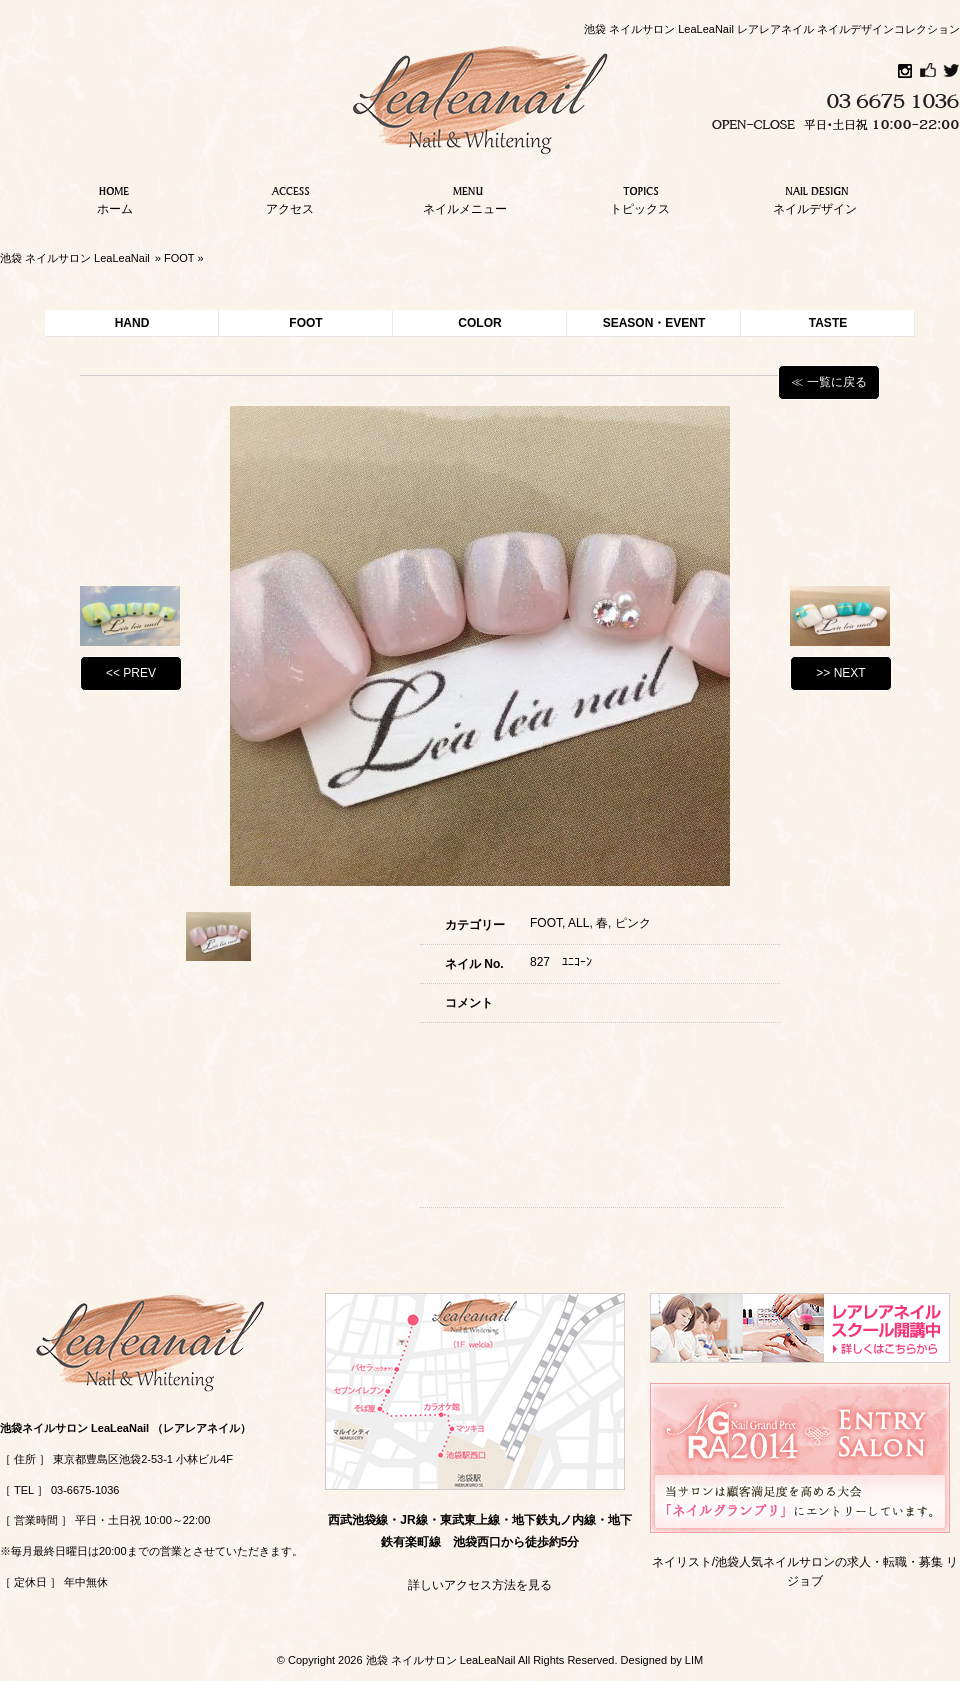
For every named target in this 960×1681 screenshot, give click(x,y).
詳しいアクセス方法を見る (480, 1585)
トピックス (640, 198)
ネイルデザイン (815, 198)
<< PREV (131, 673)
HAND (132, 323)
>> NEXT (840, 673)
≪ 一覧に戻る (828, 382)
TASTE (828, 323)
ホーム (115, 198)
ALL (578, 923)
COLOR (479, 323)
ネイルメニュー (465, 198)
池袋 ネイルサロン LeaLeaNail (75, 258)
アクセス (290, 198)
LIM (694, 1660)
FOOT (179, 258)
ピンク (633, 923)
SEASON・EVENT (654, 323)
